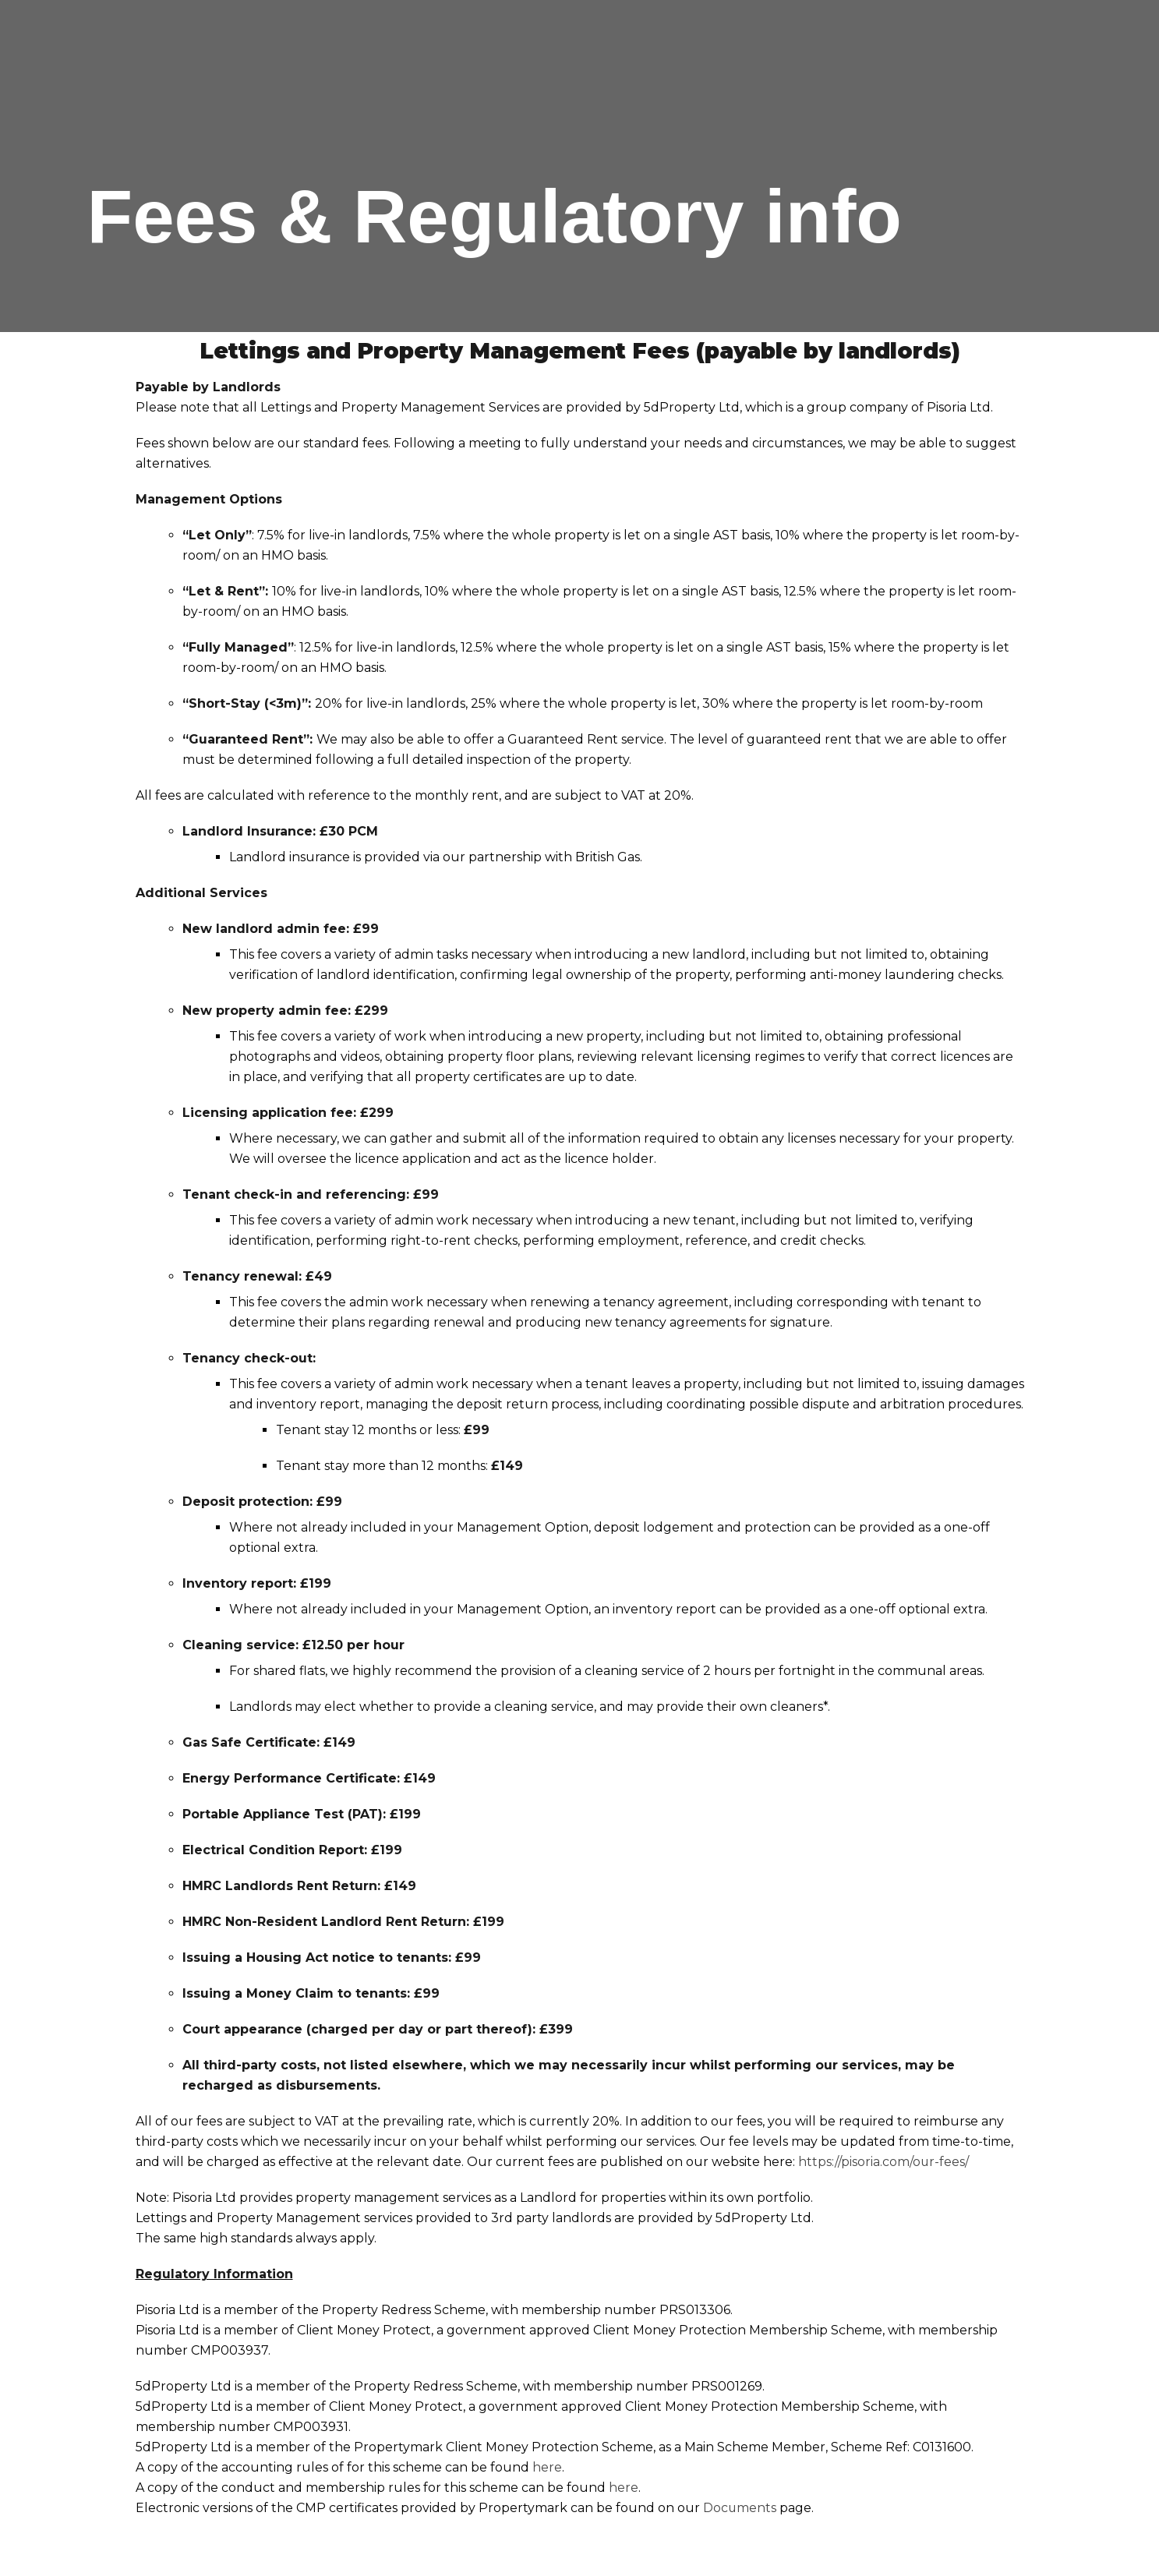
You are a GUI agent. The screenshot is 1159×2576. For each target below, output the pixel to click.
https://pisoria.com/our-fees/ (884, 2161)
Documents (740, 2507)
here (547, 2467)
